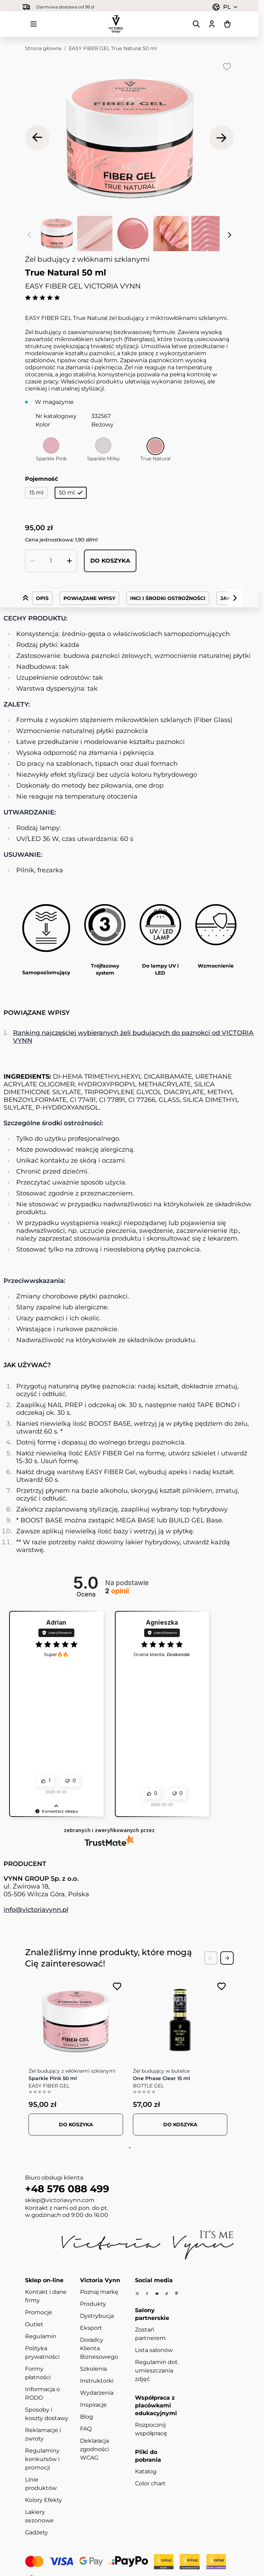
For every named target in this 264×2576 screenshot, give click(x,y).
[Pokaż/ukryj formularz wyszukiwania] (196, 24)
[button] (56, 1804)
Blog (86, 2416)
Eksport (91, 2328)
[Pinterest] (176, 2293)
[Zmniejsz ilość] (32, 561)
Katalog (145, 2471)
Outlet (34, 2324)
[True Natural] (155, 446)
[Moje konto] (211, 24)
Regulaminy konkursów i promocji (42, 2459)
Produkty (93, 2304)
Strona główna (43, 48)
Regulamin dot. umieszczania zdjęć (157, 2370)
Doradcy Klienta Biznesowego (99, 2348)
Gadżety (36, 2532)
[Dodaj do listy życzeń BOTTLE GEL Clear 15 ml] (221, 1986)
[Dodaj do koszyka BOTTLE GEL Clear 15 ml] (180, 2124)
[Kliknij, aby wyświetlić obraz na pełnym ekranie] (129, 137)
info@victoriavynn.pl (36, 1910)
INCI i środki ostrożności (167, 598)
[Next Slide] (227, 1958)
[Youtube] (157, 2293)
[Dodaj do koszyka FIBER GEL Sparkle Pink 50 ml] (76, 2124)
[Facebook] (147, 2293)
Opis (42, 598)
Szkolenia (93, 2368)
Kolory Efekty (43, 2500)
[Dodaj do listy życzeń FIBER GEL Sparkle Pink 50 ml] (117, 1986)
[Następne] (221, 137)
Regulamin (40, 2336)
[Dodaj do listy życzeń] (227, 67)
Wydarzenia (96, 2392)
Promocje (38, 2312)
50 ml (70, 492)
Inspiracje (93, 2404)
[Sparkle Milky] (103, 445)
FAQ (86, 2428)
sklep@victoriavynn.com (59, 2200)
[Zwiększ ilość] (69, 561)
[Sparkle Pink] (51, 445)
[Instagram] (137, 2293)
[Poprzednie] (37, 137)
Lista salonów (154, 2350)
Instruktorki (96, 2380)
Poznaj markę (99, 2292)
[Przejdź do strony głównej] (115, 24)
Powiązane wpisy (89, 598)
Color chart (150, 2483)
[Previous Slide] (210, 1958)
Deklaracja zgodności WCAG (94, 2449)
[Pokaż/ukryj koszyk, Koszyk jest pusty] (227, 24)
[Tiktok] (167, 2293)
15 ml (36, 492)
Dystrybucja (97, 2316)
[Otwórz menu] (33, 24)
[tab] (128, 2147)
